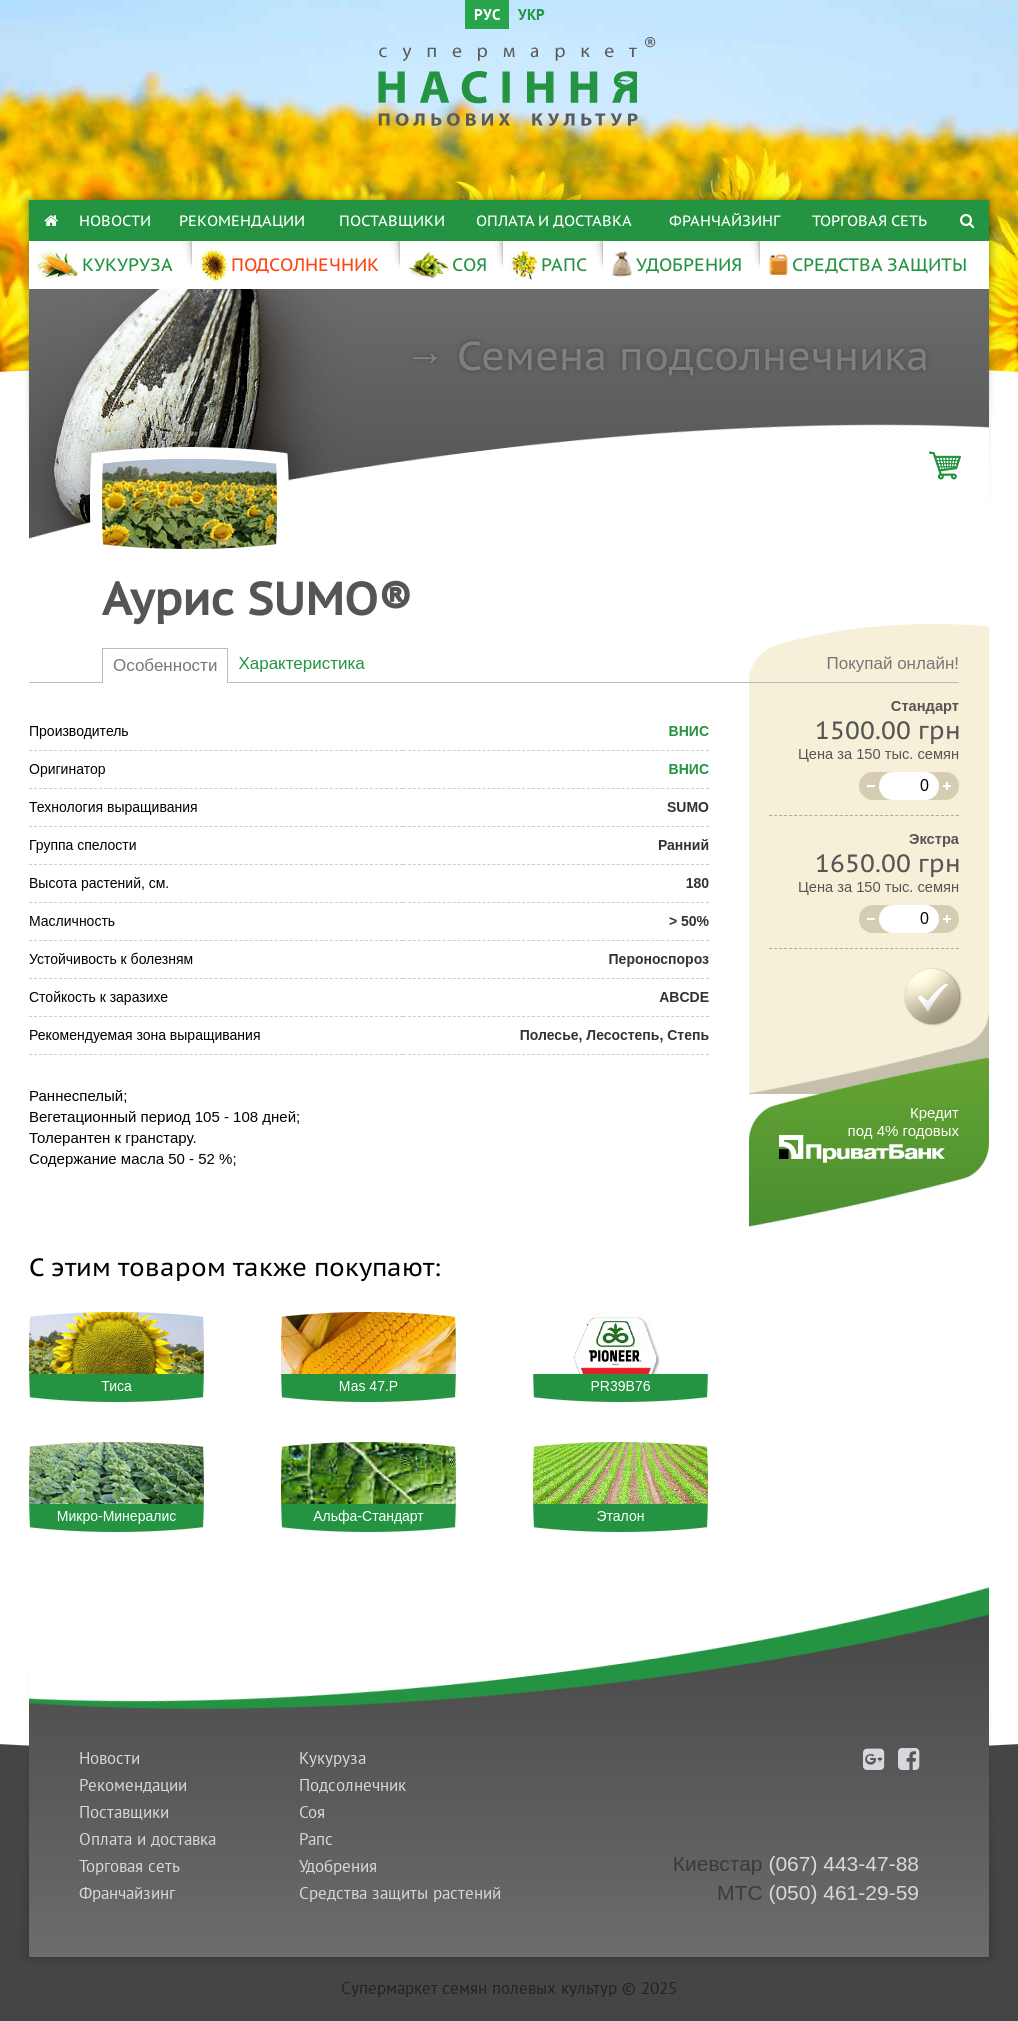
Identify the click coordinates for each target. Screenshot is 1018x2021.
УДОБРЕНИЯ (676, 264)
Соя (312, 1812)
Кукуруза (332, 1758)
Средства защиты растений (400, 1893)
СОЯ (447, 264)
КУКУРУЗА (104, 264)
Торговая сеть (869, 220)
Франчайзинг (724, 220)
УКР (531, 16)
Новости (115, 220)
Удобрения (338, 1866)
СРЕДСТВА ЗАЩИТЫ (867, 264)
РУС (487, 16)
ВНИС (689, 731)
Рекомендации (242, 220)
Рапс (316, 1839)
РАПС (548, 264)
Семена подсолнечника (693, 355)
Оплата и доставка (554, 220)
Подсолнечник (352, 1785)
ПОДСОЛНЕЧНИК (289, 264)
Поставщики (392, 220)
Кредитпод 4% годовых (903, 1121)
